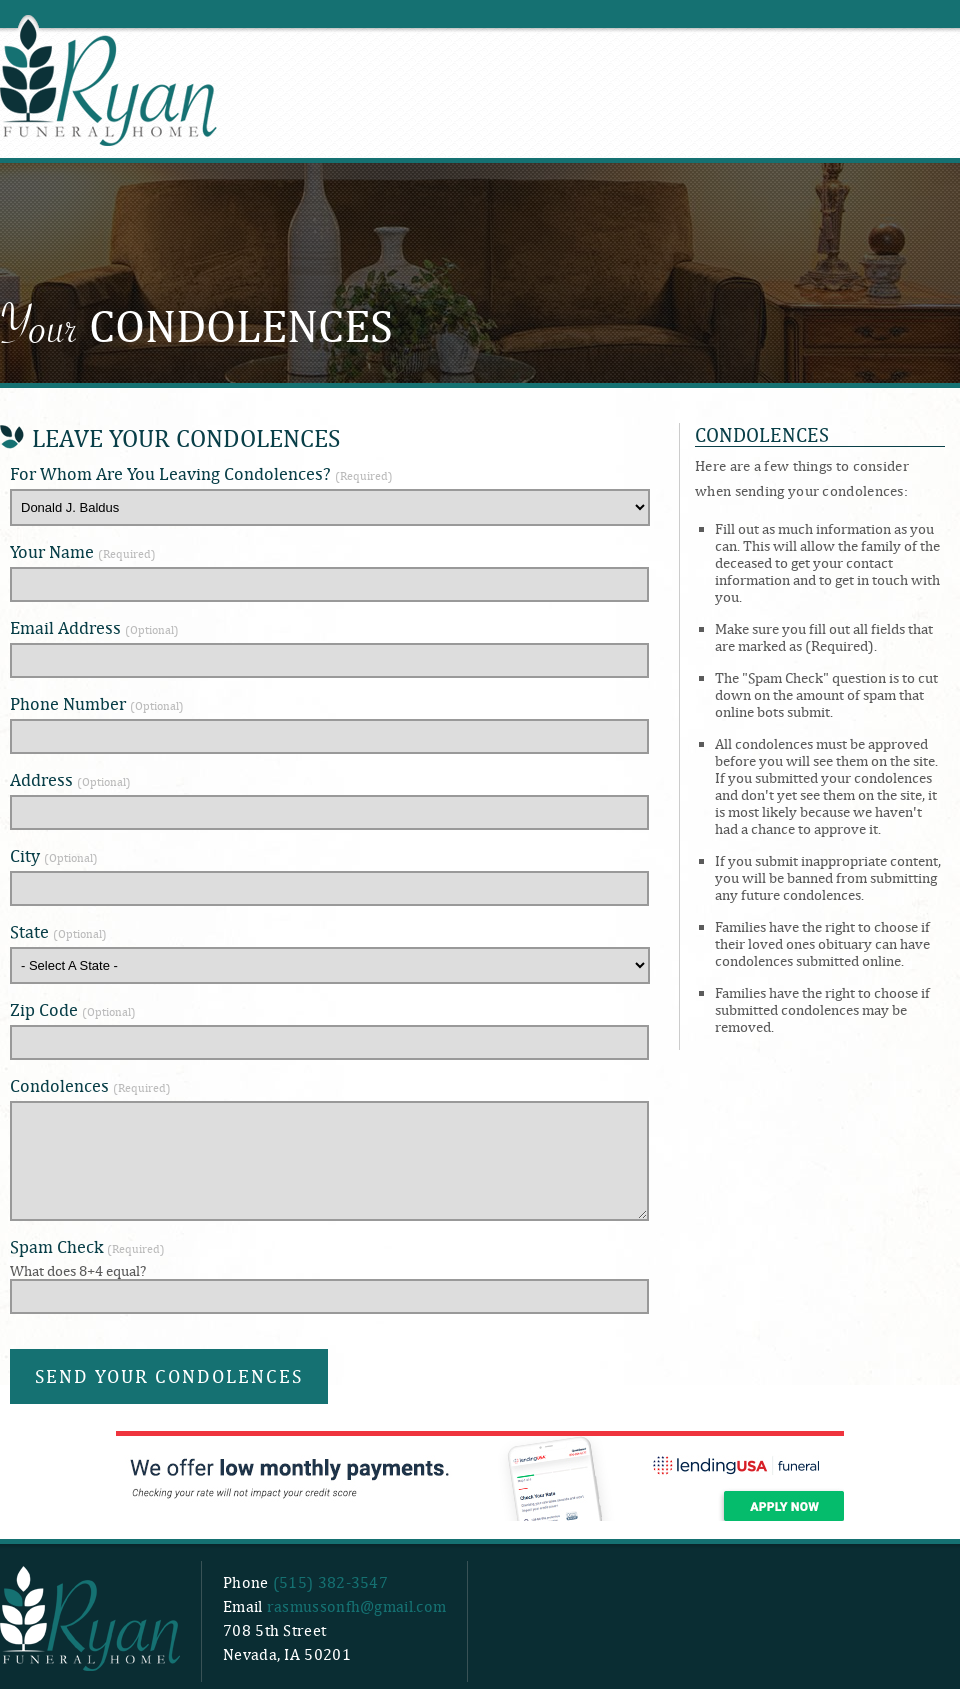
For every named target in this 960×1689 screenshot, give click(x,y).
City (54, 855)
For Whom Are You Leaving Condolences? (201, 473)
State (58, 931)
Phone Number (97, 703)
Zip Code (73, 1009)
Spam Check (87, 1246)
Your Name (83, 551)
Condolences (90, 1085)
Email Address (94, 627)
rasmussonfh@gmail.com (356, 1606)
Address (70, 779)
